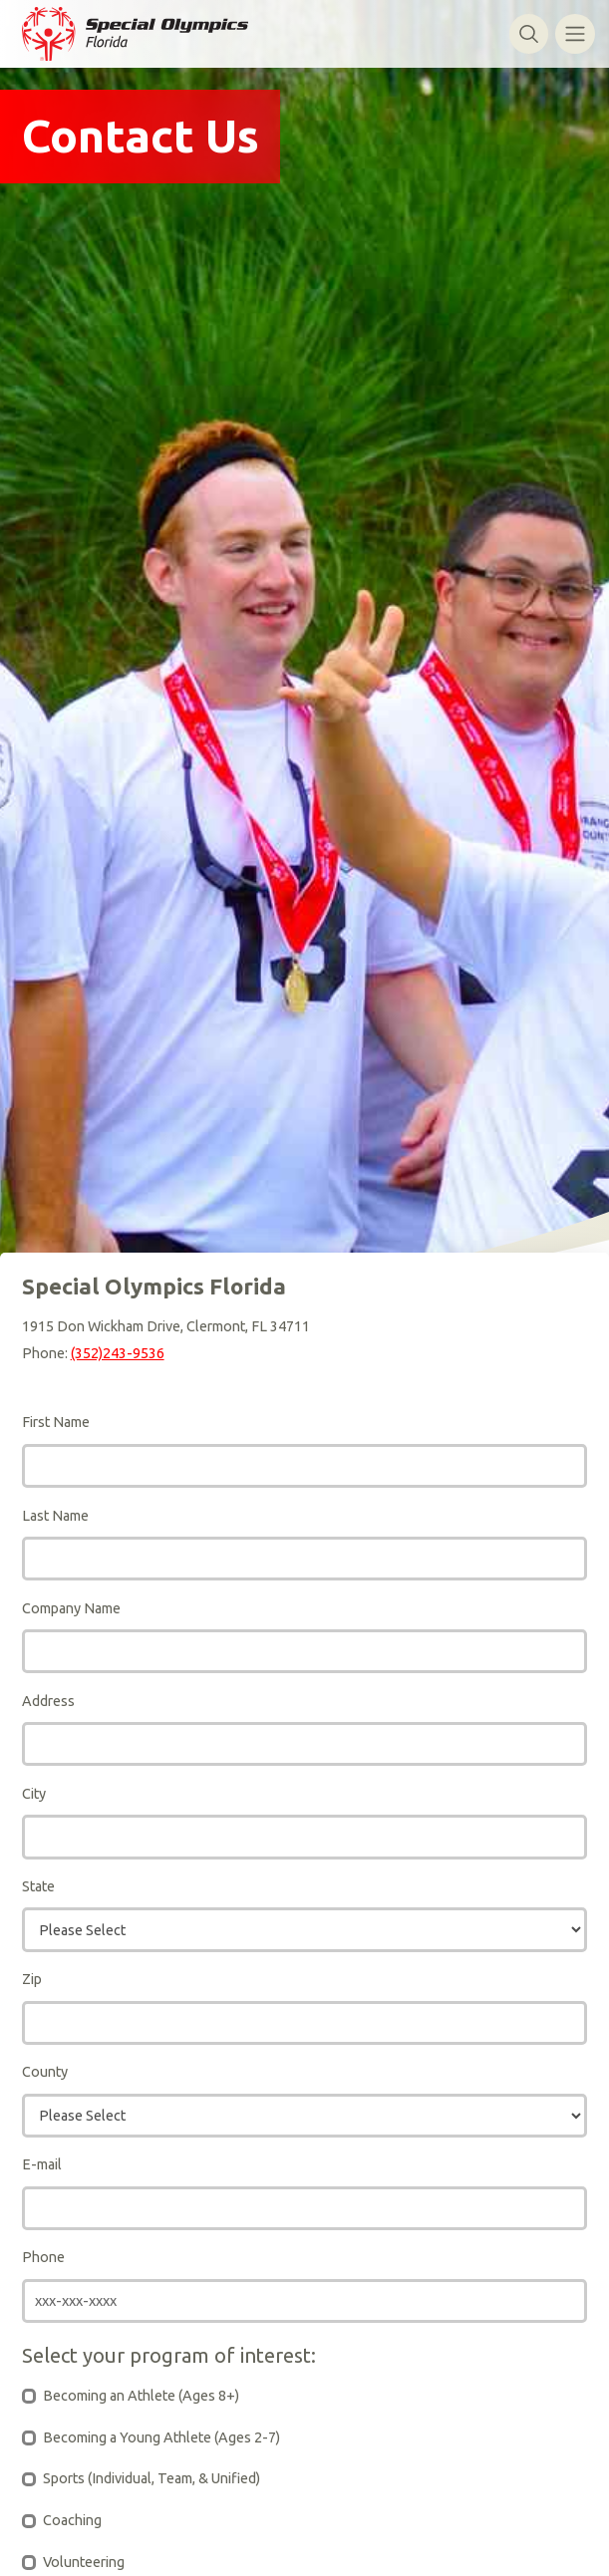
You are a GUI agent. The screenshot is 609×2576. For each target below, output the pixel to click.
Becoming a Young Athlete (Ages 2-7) (161, 2437)
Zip (32, 1979)
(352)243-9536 (117, 1353)
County (45, 2072)
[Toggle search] (528, 33)
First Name (56, 1422)
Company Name (71, 1608)
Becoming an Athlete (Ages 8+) (141, 2396)
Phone (43, 2257)
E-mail (42, 2164)
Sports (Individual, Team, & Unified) (151, 2478)
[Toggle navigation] (574, 33)
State (38, 1886)
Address (48, 1701)
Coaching (72, 2520)
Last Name (55, 1516)
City (34, 1794)
